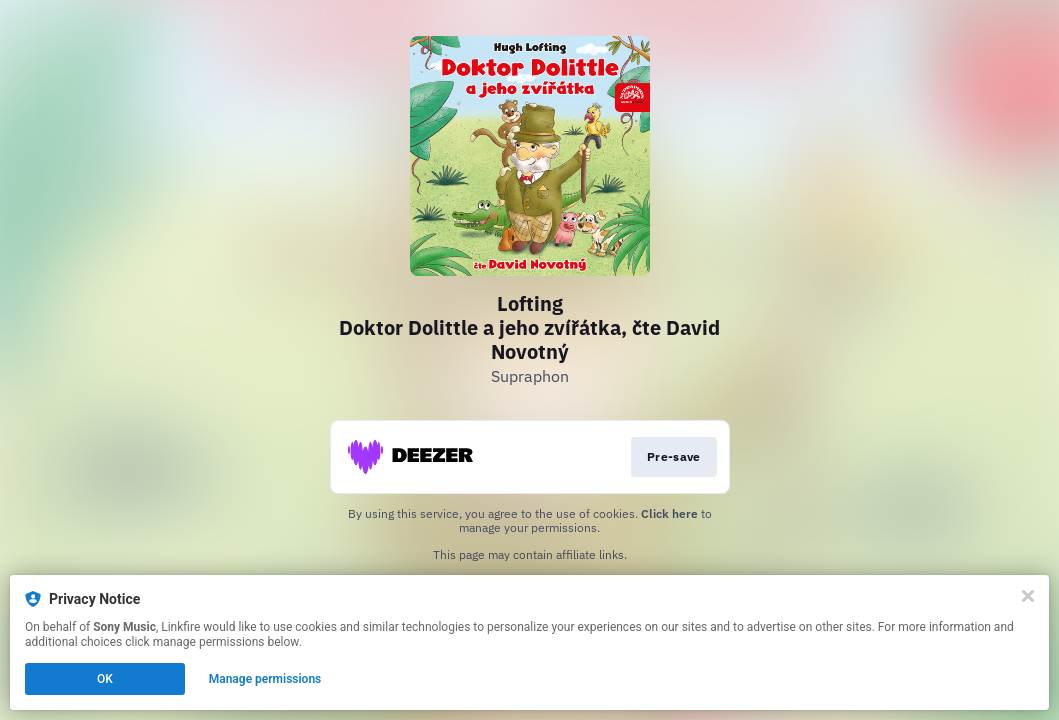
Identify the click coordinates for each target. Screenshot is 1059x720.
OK (105, 679)
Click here (669, 513)
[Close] (1028, 596)
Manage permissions (265, 679)
